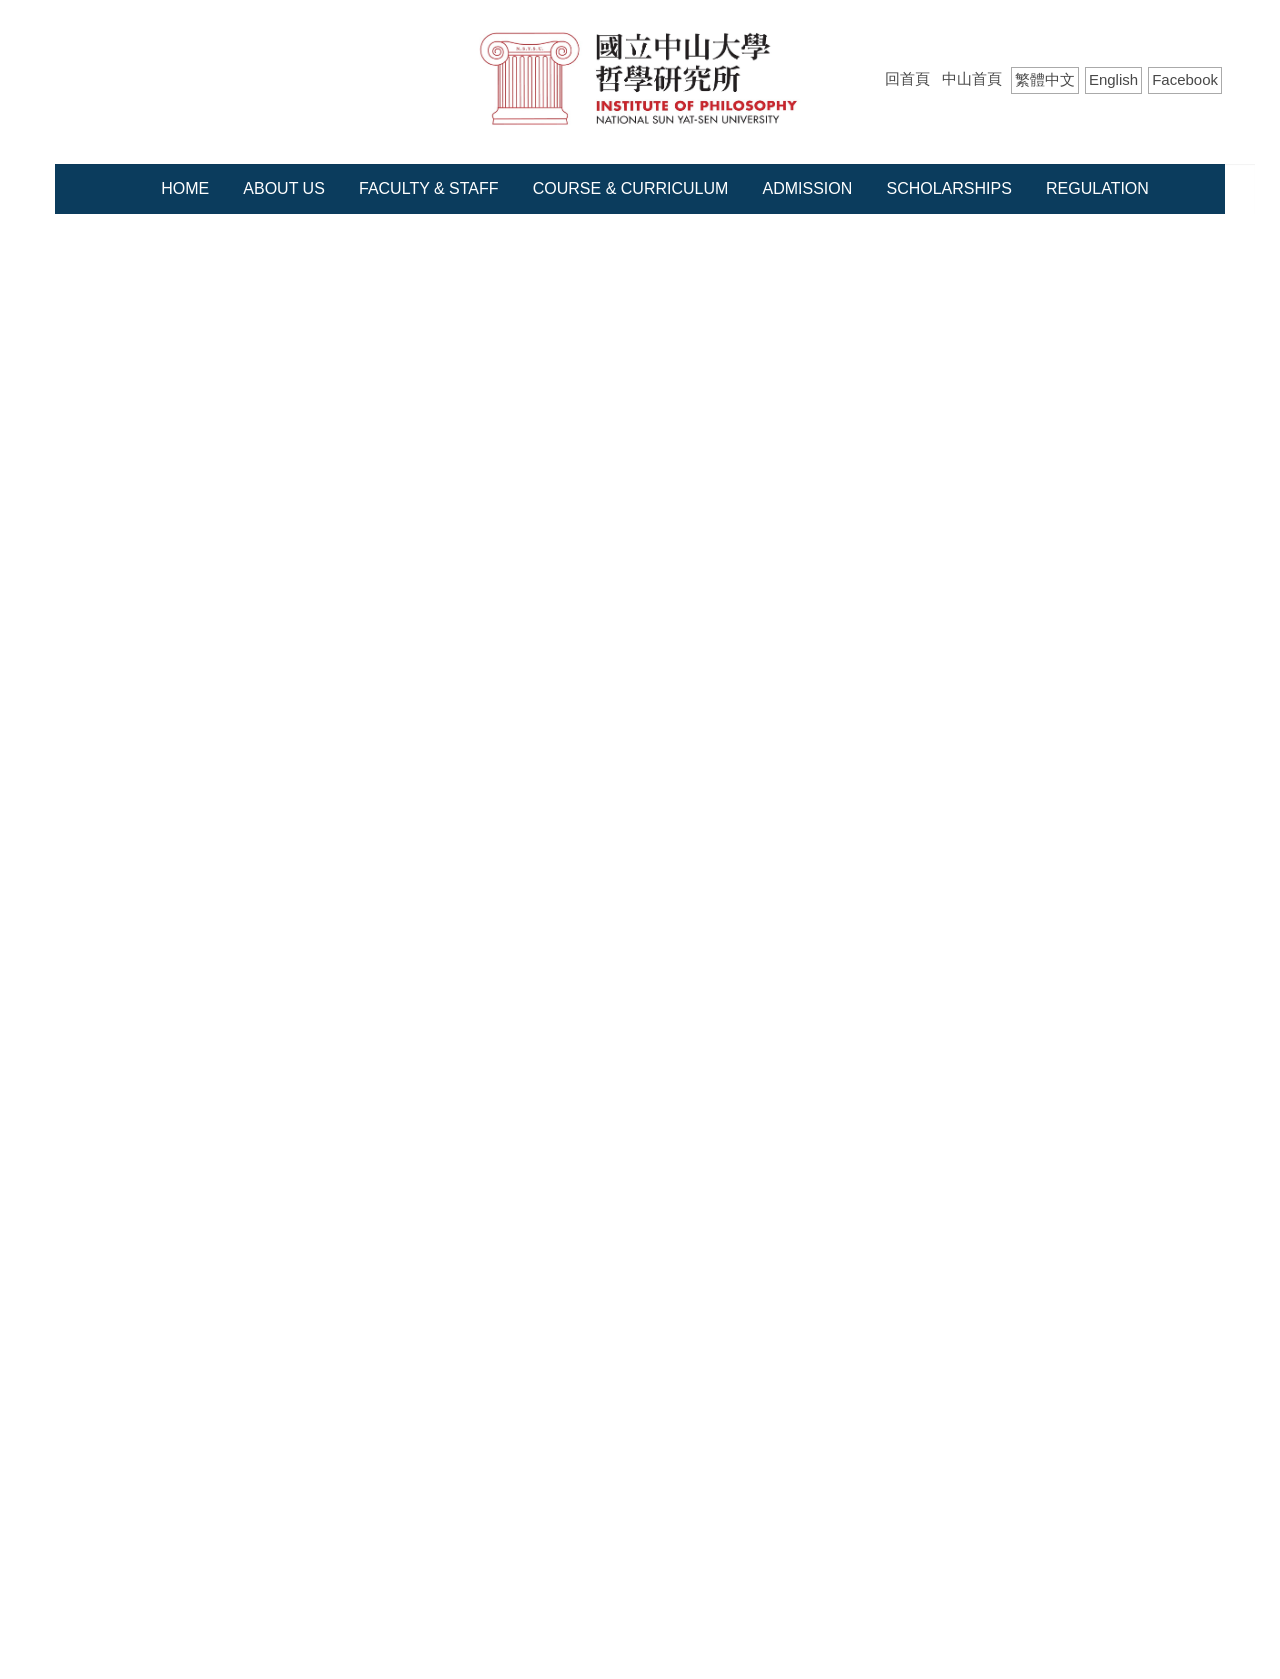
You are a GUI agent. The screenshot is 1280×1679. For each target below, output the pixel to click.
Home (185, 188)
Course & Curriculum (631, 188)
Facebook (1185, 79)
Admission (808, 188)
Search (1207, 119)
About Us (284, 188)
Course (157, 257)
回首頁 (907, 78)
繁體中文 (1045, 79)
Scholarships (948, 188)
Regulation (1097, 188)
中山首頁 (972, 78)
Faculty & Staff (429, 188)
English (1113, 79)
